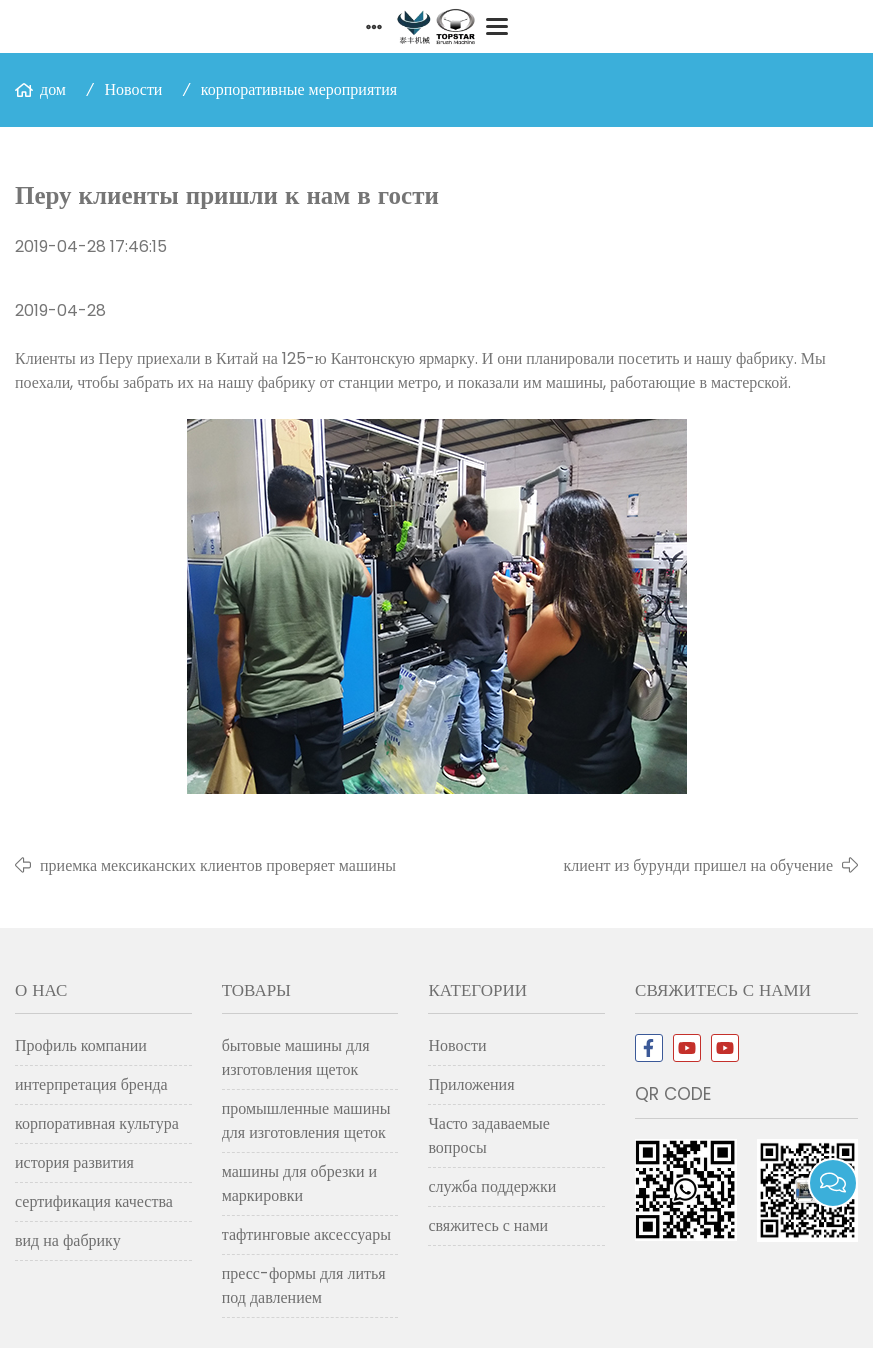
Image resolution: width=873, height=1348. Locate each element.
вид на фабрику (68, 1240)
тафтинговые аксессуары (306, 1234)
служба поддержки (492, 1186)
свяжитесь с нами (488, 1225)
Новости (133, 89)
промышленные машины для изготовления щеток (306, 1120)
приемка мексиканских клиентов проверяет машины (218, 865)
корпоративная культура (97, 1123)
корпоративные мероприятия (299, 89)
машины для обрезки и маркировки (299, 1183)
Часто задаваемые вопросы (489, 1135)
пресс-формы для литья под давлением (304, 1285)
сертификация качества (94, 1201)
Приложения (471, 1084)
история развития (74, 1162)
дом (53, 89)
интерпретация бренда (91, 1084)
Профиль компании (81, 1045)
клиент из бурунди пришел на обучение (698, 865)
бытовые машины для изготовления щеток (296, 1057)
